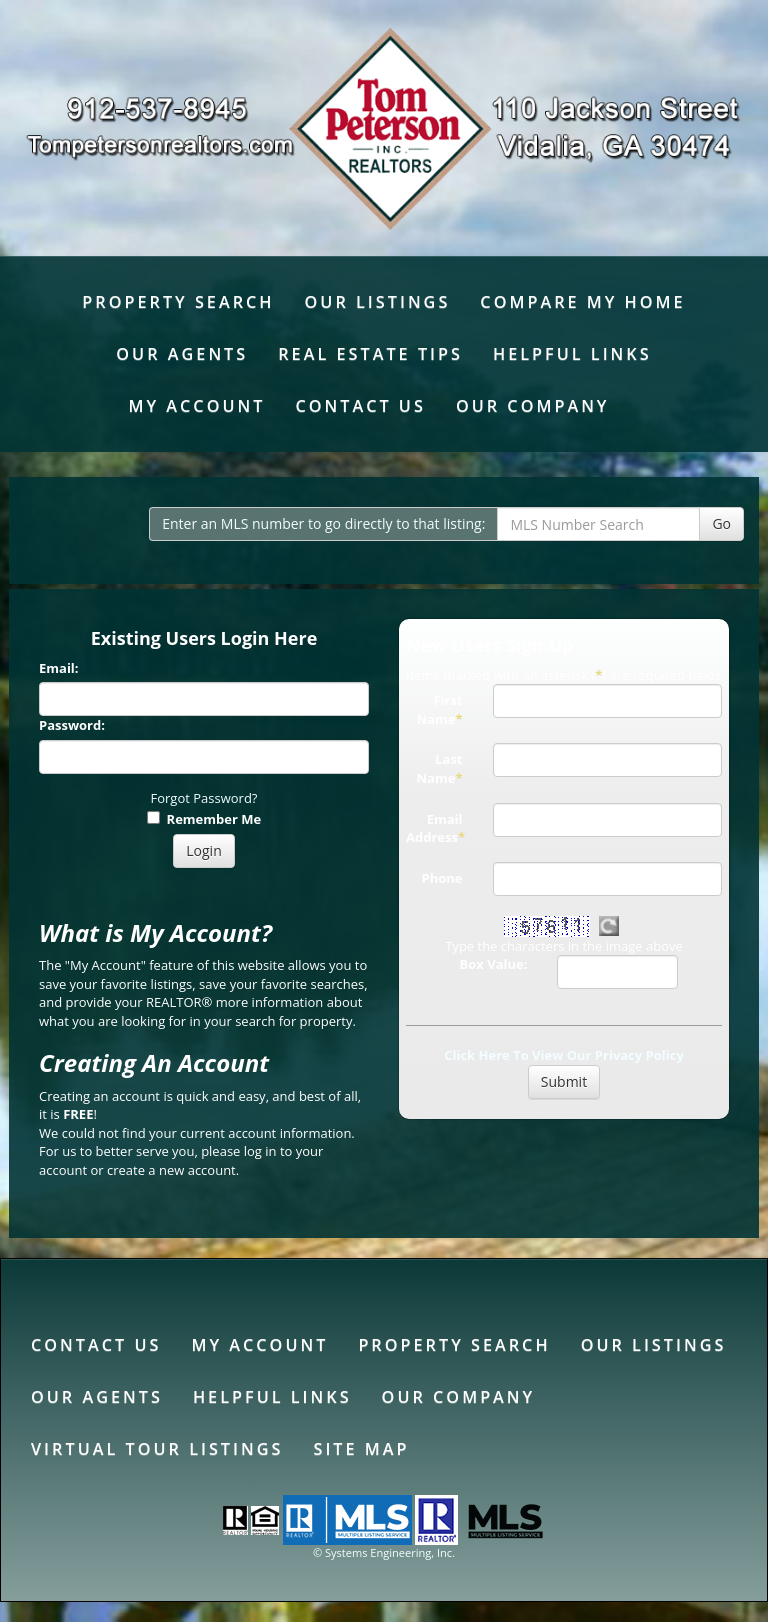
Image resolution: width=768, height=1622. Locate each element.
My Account (197, 406)
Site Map (361, 1449)
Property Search (178, 302)
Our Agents (182, 354)
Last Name (440, 768)
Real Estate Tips (370, 354)
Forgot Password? (204, 798)
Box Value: (494, 964)
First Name (440, 709)
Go (721, 523)
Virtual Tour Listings (157, 1449)
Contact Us (360, 406)
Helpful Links (572, 354)
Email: (59, 668)
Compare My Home (582, 302)
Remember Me (204, 819)
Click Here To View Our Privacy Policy (564, 1055)
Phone (442, 878)
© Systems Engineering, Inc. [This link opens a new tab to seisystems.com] (384, 1552)
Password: (72, 725)
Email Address (435, 828)
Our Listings (378, 302)
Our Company (533, 406)
